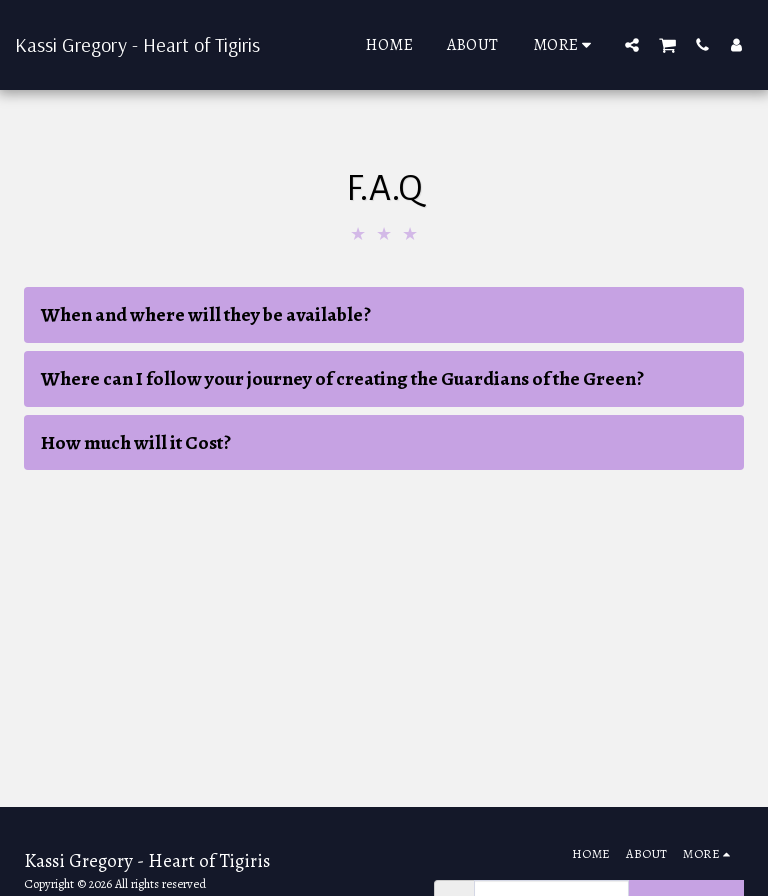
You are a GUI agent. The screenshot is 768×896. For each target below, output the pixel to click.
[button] (632, 44)
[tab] (384, 315)
